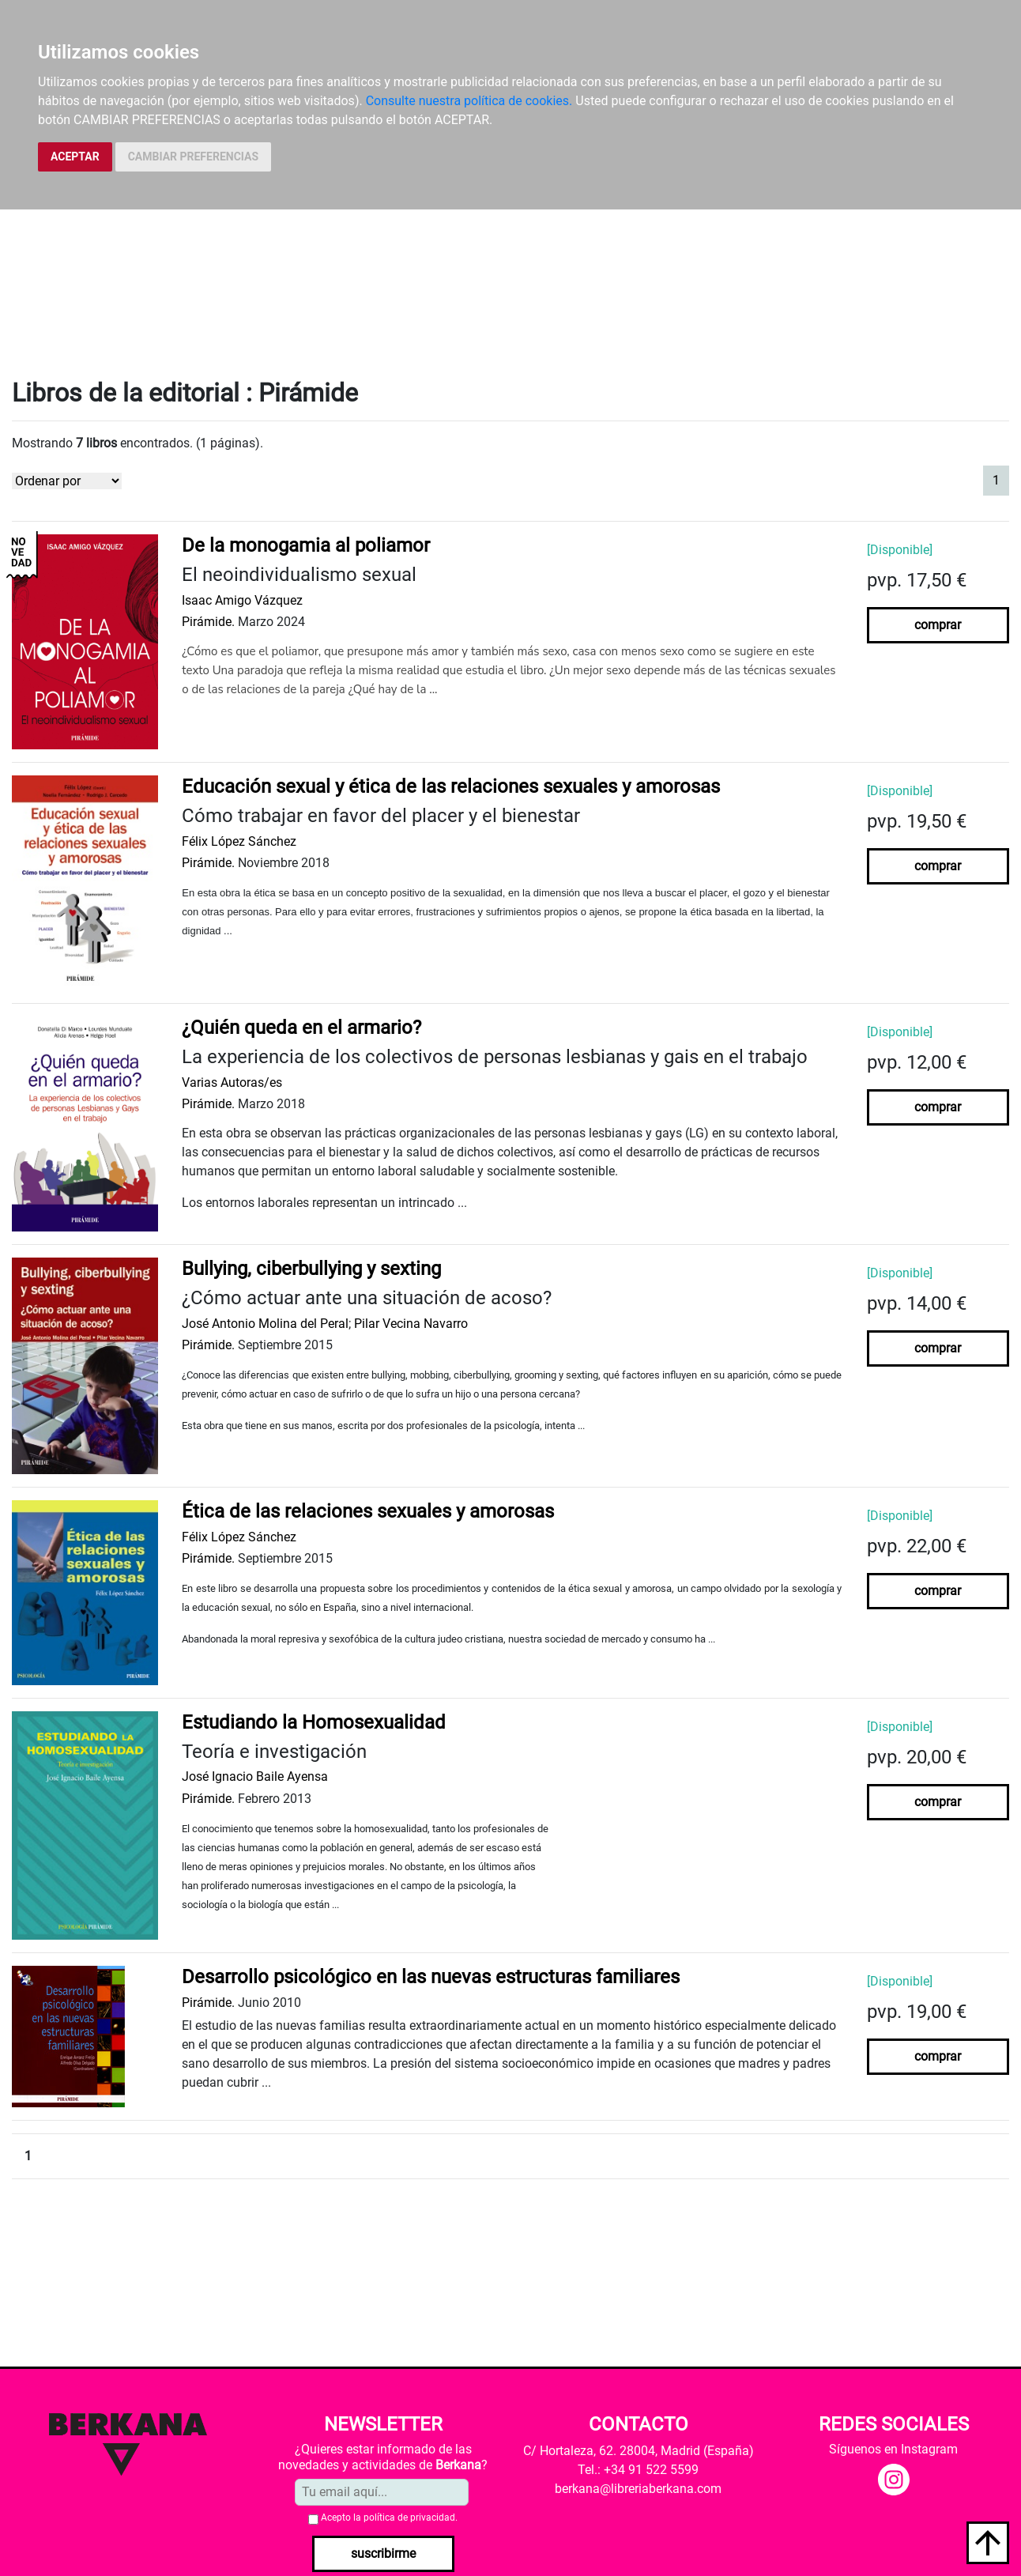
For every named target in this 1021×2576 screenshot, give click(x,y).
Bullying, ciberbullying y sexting (311, 1269)
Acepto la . (389, 2517)
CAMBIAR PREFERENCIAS (193, 156)
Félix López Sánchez (239, 841)
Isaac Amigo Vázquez (242, 600)
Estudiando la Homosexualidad (314, 1722)
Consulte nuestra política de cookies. (469, 100)
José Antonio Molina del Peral (265, 1323)
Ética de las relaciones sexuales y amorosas (368, 1511)
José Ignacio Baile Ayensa (255, 1776)
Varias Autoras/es (232, 1082)
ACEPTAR (75, 156)
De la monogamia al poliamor (306, 545)
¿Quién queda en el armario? (301, 1027)
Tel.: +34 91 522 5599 (638, 2469)
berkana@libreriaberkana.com (638, 2488)
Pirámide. (208, 621)
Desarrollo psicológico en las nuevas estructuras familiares (431, 1977)
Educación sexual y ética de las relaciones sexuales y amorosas (451, 786)
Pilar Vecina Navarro (411, 1323)
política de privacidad (409, 2517)
